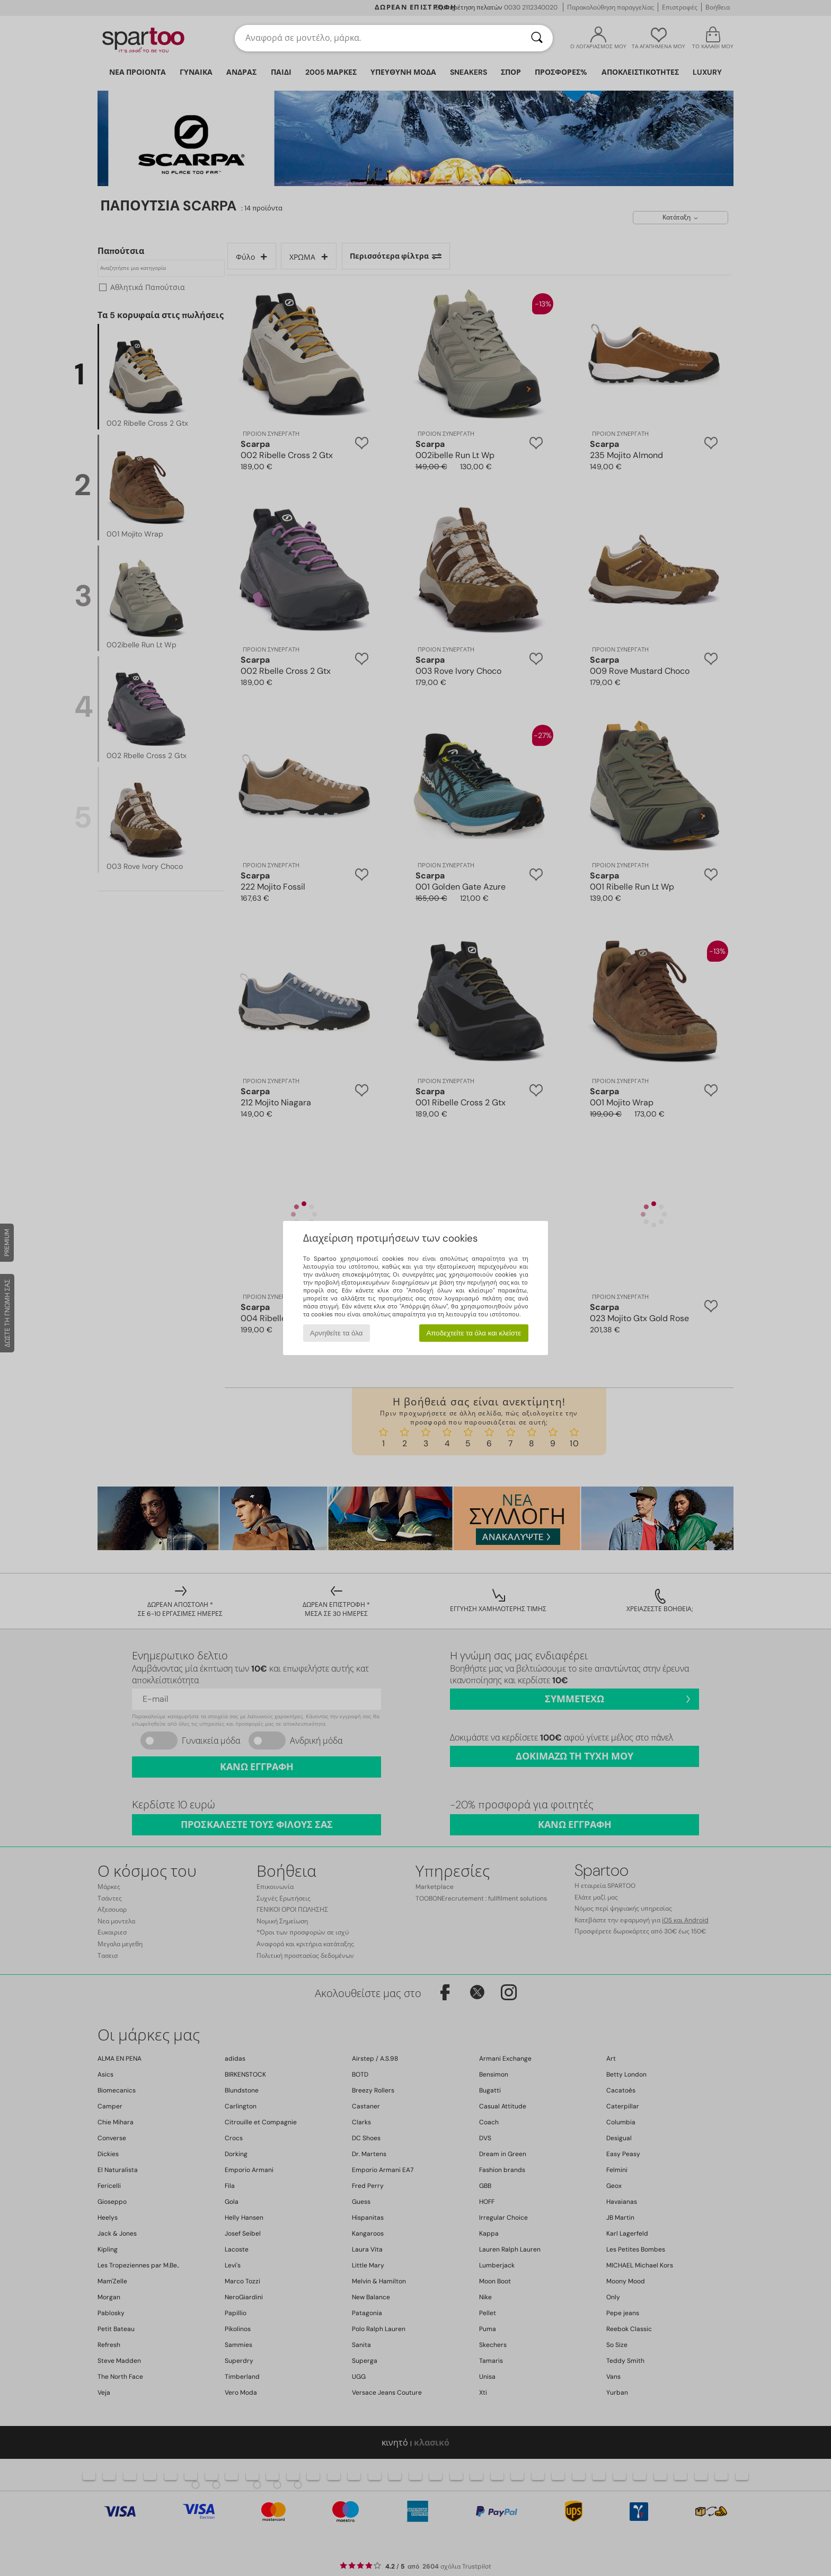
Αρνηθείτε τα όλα (336, 1333)
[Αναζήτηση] (536, 38)
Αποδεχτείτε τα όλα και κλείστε (473, 1333)
